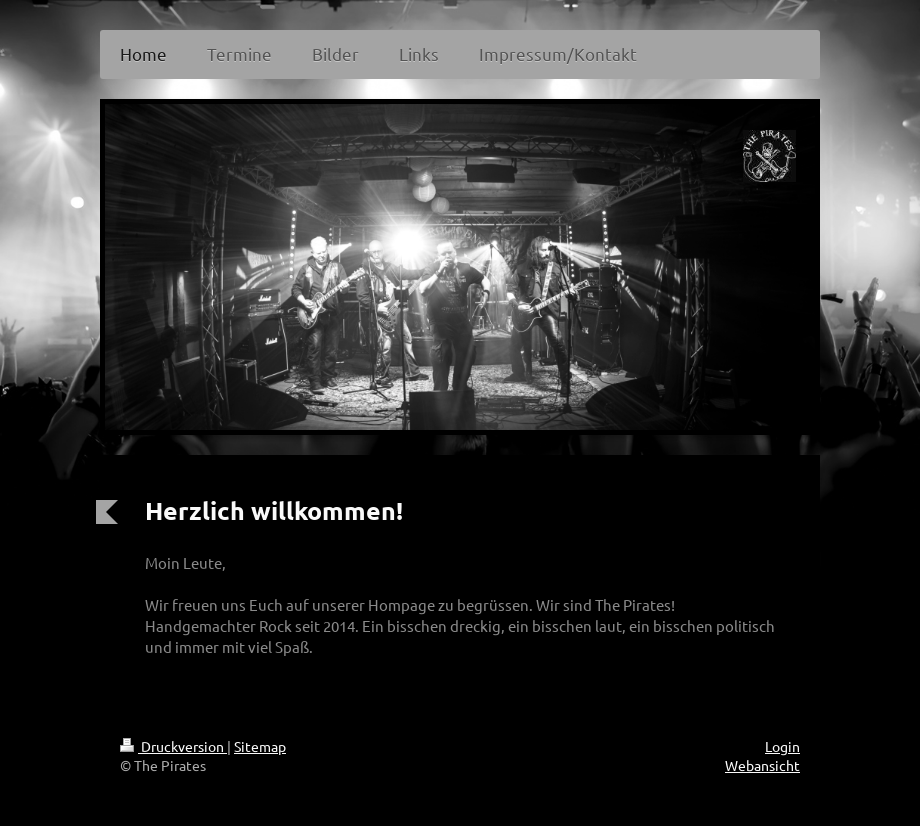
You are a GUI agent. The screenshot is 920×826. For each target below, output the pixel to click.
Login (782, 746)
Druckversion (173, 746)
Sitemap (260, 746)
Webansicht (762, 765)
